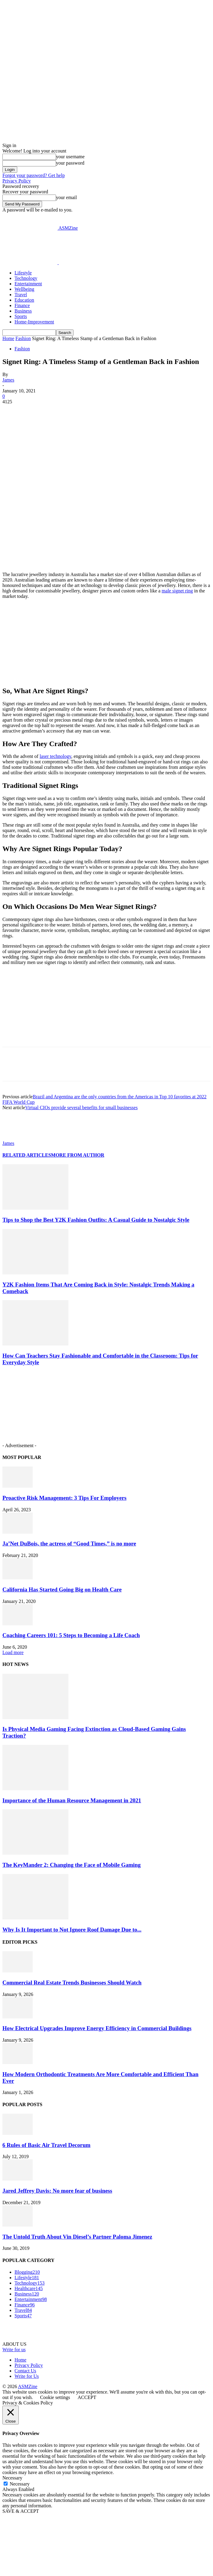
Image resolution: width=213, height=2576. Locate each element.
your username (70, 156)
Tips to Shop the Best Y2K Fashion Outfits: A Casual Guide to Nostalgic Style (95, 1220)
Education (24, 300)
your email (66, 197)
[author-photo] (16, 1137)
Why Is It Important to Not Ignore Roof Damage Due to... (71, 1929)
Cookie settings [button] (55, 2397)
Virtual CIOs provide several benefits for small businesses (81, 1107)
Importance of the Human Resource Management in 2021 (71, 1800)
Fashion (23, 338)
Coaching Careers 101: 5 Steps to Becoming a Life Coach (71, 1635)
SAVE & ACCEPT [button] (20, 2511)
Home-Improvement (34, 321)
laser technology (55, 756)
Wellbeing (24, 289)
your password (70, 163)
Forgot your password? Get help (33, 175)
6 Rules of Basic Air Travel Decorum (46, 2145)
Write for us (14, 2349)
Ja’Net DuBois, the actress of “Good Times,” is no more (69, 1543)
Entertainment (28, 283)
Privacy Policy (16, 180)
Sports (21, 316)
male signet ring (177, 590)
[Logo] (30, 262)
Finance (22, 305)
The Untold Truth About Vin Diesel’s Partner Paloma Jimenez (77, 2237)
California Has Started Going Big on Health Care (62, 1589)
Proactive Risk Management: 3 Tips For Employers (64, 1498)
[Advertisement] (50, 238)
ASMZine (27, 2386)
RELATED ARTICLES (26, 1155)
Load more (13, 1652)
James (8, 379)
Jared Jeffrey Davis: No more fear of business (57, 2191)
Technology (26, 278)
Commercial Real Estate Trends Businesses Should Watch (72, 1982)
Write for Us (27, 2376)
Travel (21, 294)
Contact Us (25, 2370)
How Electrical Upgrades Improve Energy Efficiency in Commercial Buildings (97, 2028)
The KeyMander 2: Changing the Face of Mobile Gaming (71, 1865)
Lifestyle (23, 272)
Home (8, 338)
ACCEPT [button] (87, 2397)
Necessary (20, 2483)
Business (23, 310)
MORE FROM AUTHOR (77, 1155)
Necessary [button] (12, 2477)
